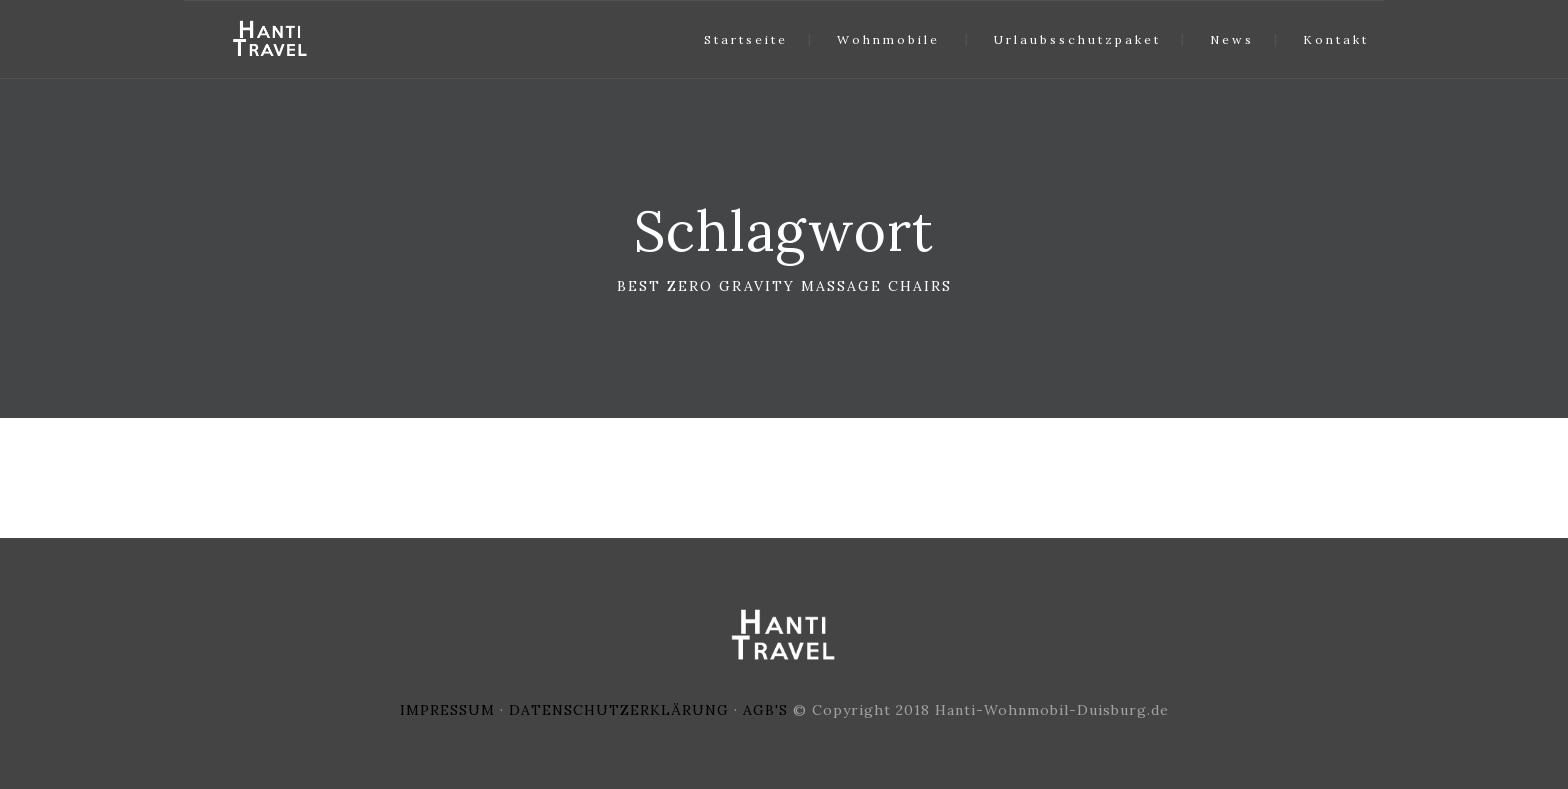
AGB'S (765, 710)
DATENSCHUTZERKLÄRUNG (619, 710)
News (1232, 39)
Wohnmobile (888, 39)
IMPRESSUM (447, 710)
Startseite (746, 39)
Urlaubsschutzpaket (1077, 39)
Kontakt (1336, 39)
